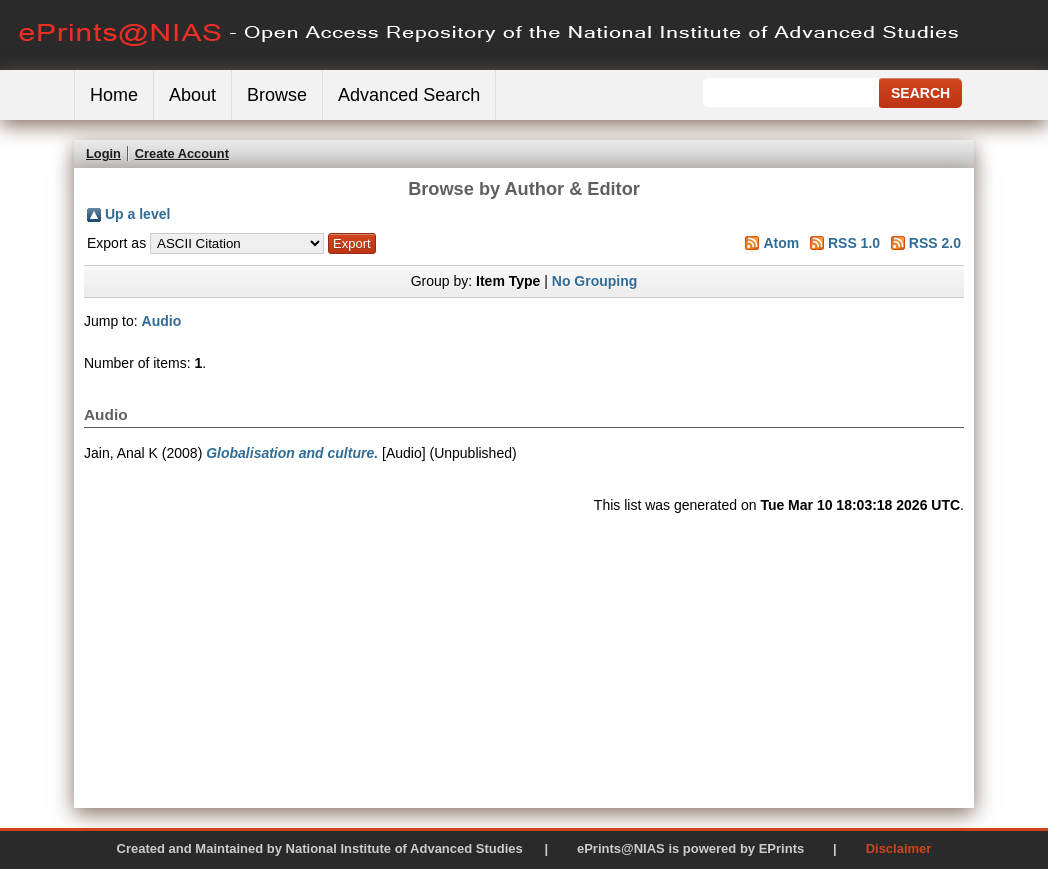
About (192, 95)
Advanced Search (409, 95)
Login (103, 153)
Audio (162, 321)
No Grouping (595, 281)
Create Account (182, 153)
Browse (277, 95)
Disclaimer (899, 848)
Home (114, 95)
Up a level (137, 214)
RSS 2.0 (935, 243)
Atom (781, 243)
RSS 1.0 (854, 243)
